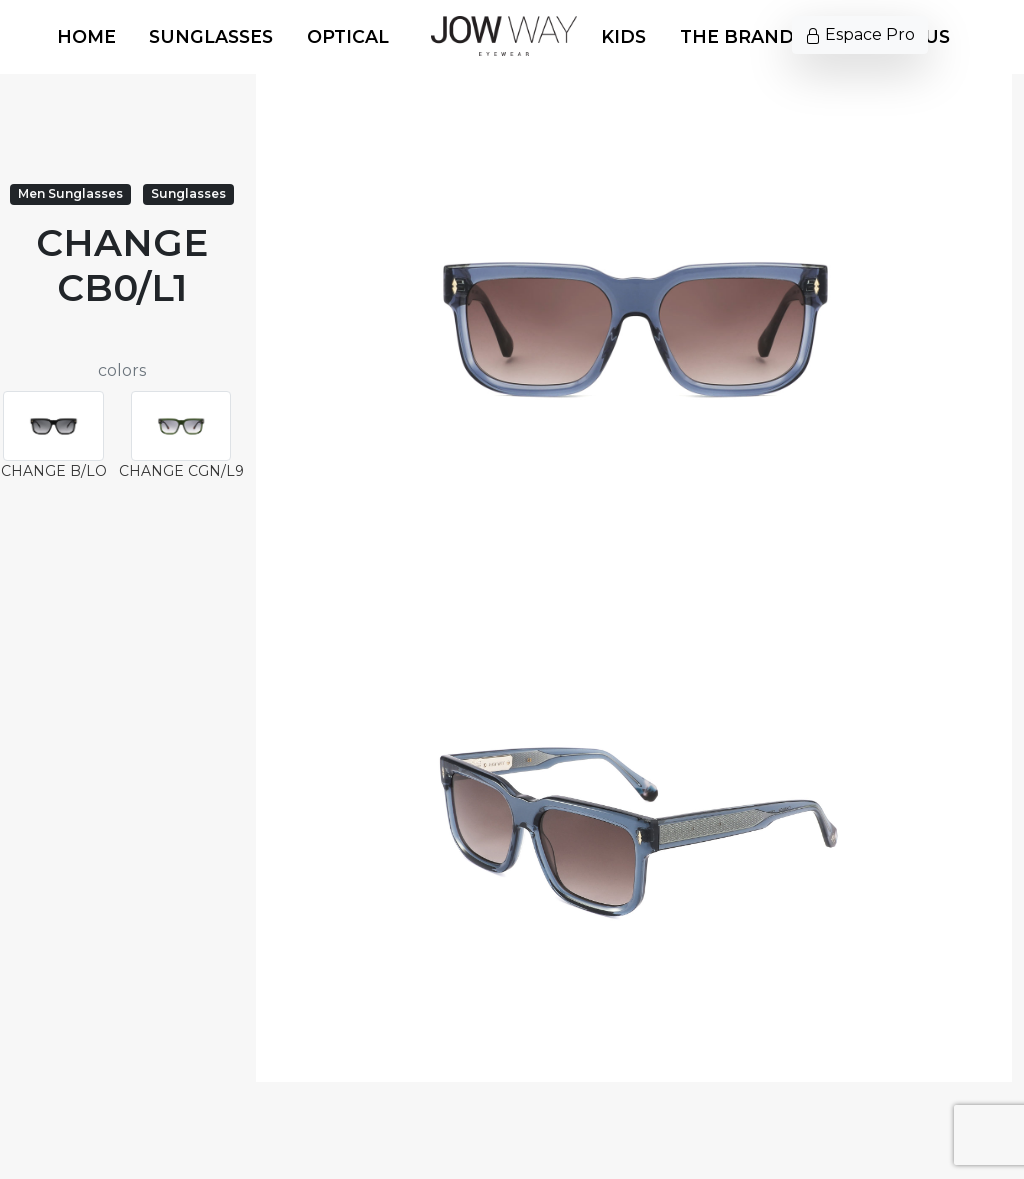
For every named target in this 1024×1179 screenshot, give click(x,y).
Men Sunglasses (70, 193)
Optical (348, 36)
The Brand (737, 36)
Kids (623, 36)
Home (86, 36)
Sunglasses (211, 36)
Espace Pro (860, 34)
